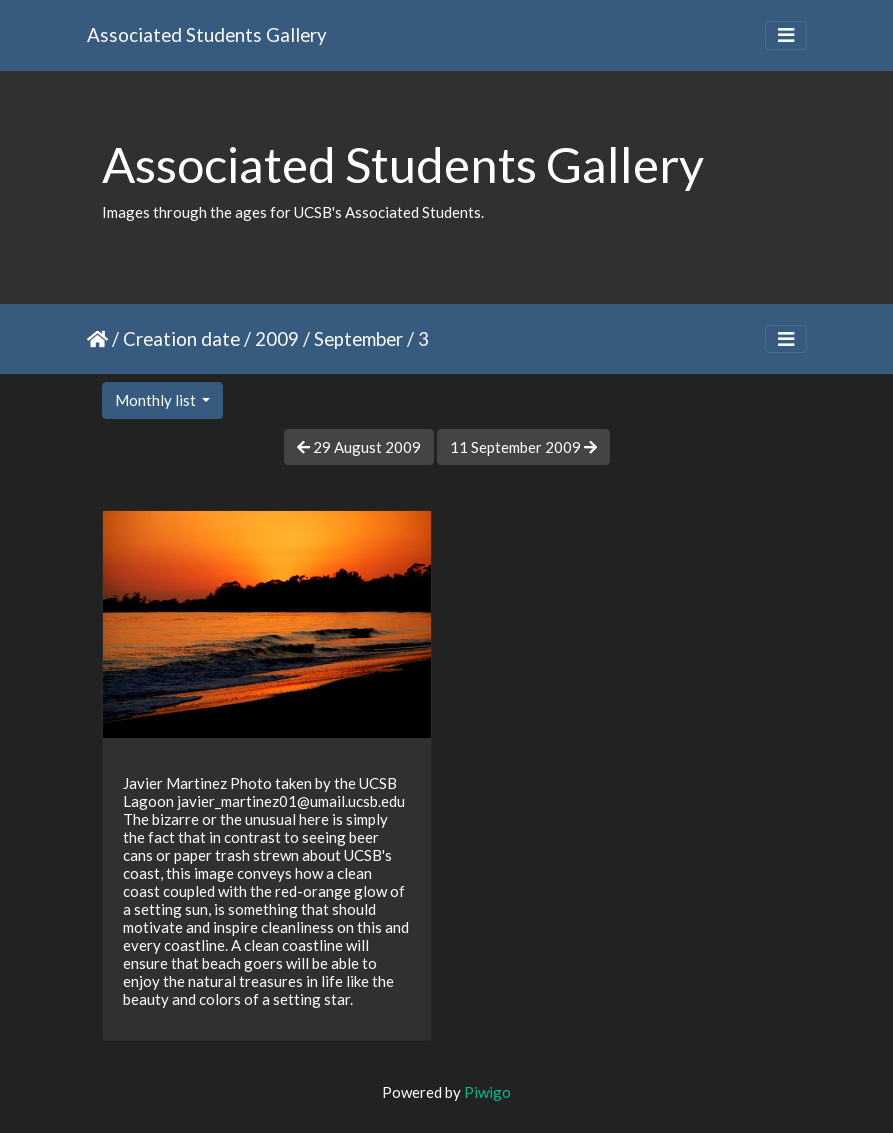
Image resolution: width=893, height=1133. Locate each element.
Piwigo (487, 1092)
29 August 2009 (359, 447)
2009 (277, 338)
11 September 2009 (523, 447)
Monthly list (157, 400)
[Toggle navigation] (786, 35)
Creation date (181, 338)
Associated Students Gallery (207, 34)
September (358, 338)
